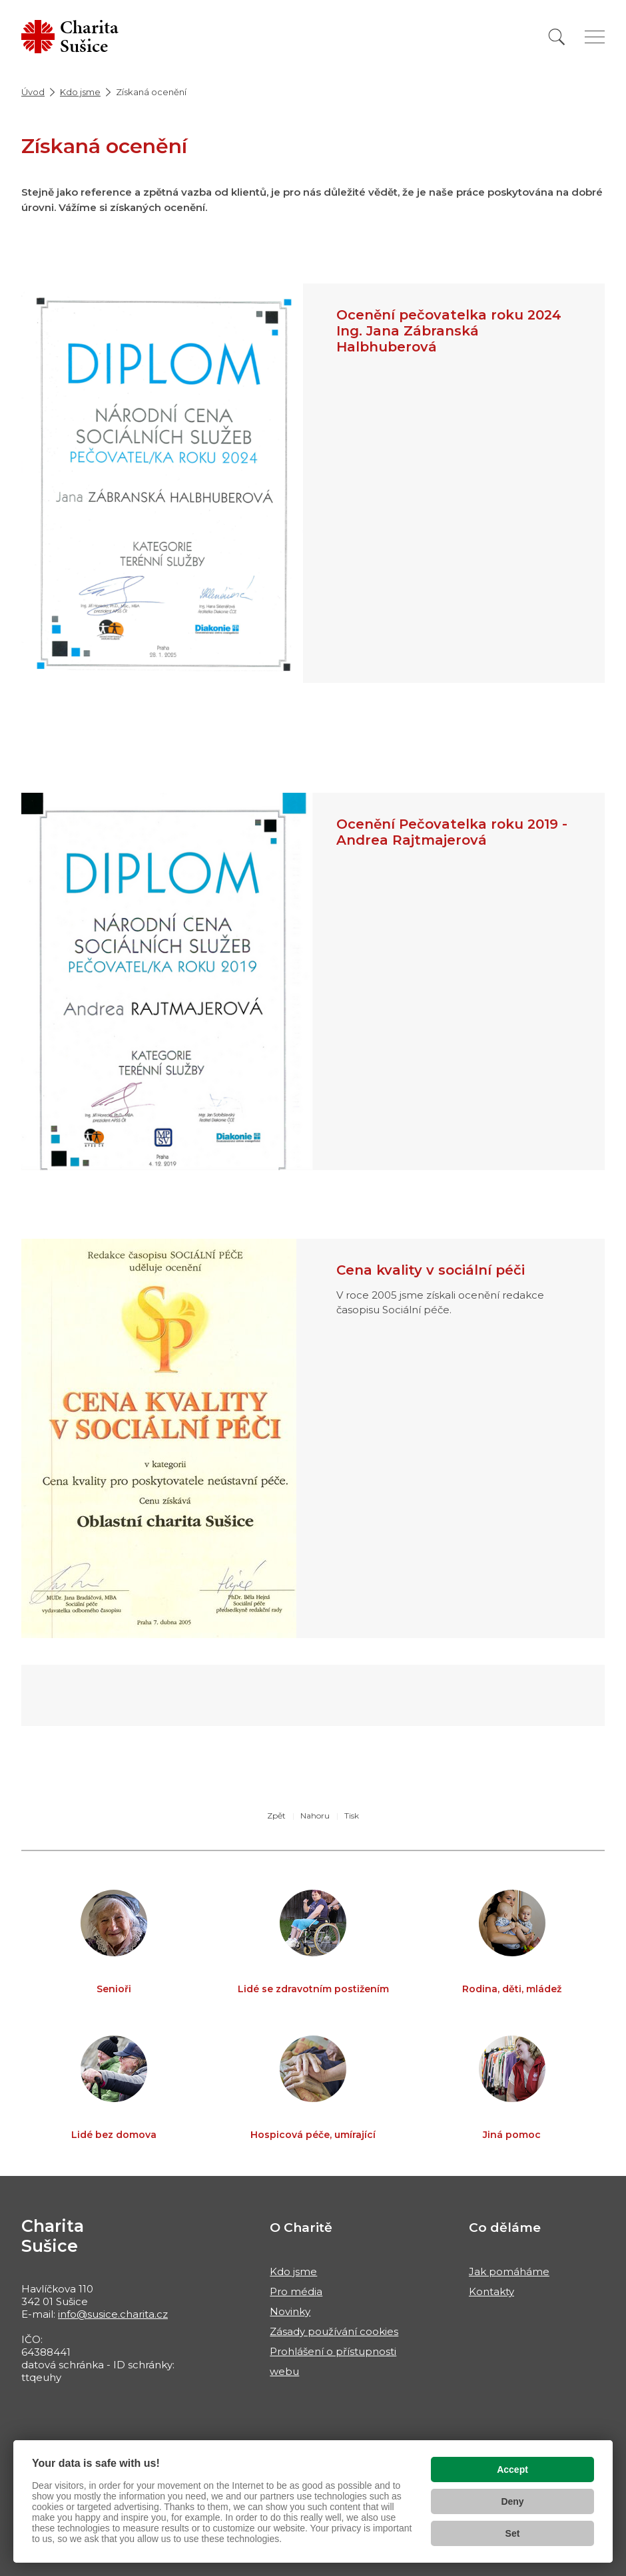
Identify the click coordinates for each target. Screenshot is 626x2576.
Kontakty (491, 2291)
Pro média (296, 2291)
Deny (512, 2501)
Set (512, 2533)
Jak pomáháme (509, 2271)
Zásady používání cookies (334, 2331)
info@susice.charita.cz (113, 2314)
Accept (512, 2469)
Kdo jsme (80, 92)
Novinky (290, 2311)
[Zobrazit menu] (595, 37)
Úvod (33, 92)
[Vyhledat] (556, 37)
